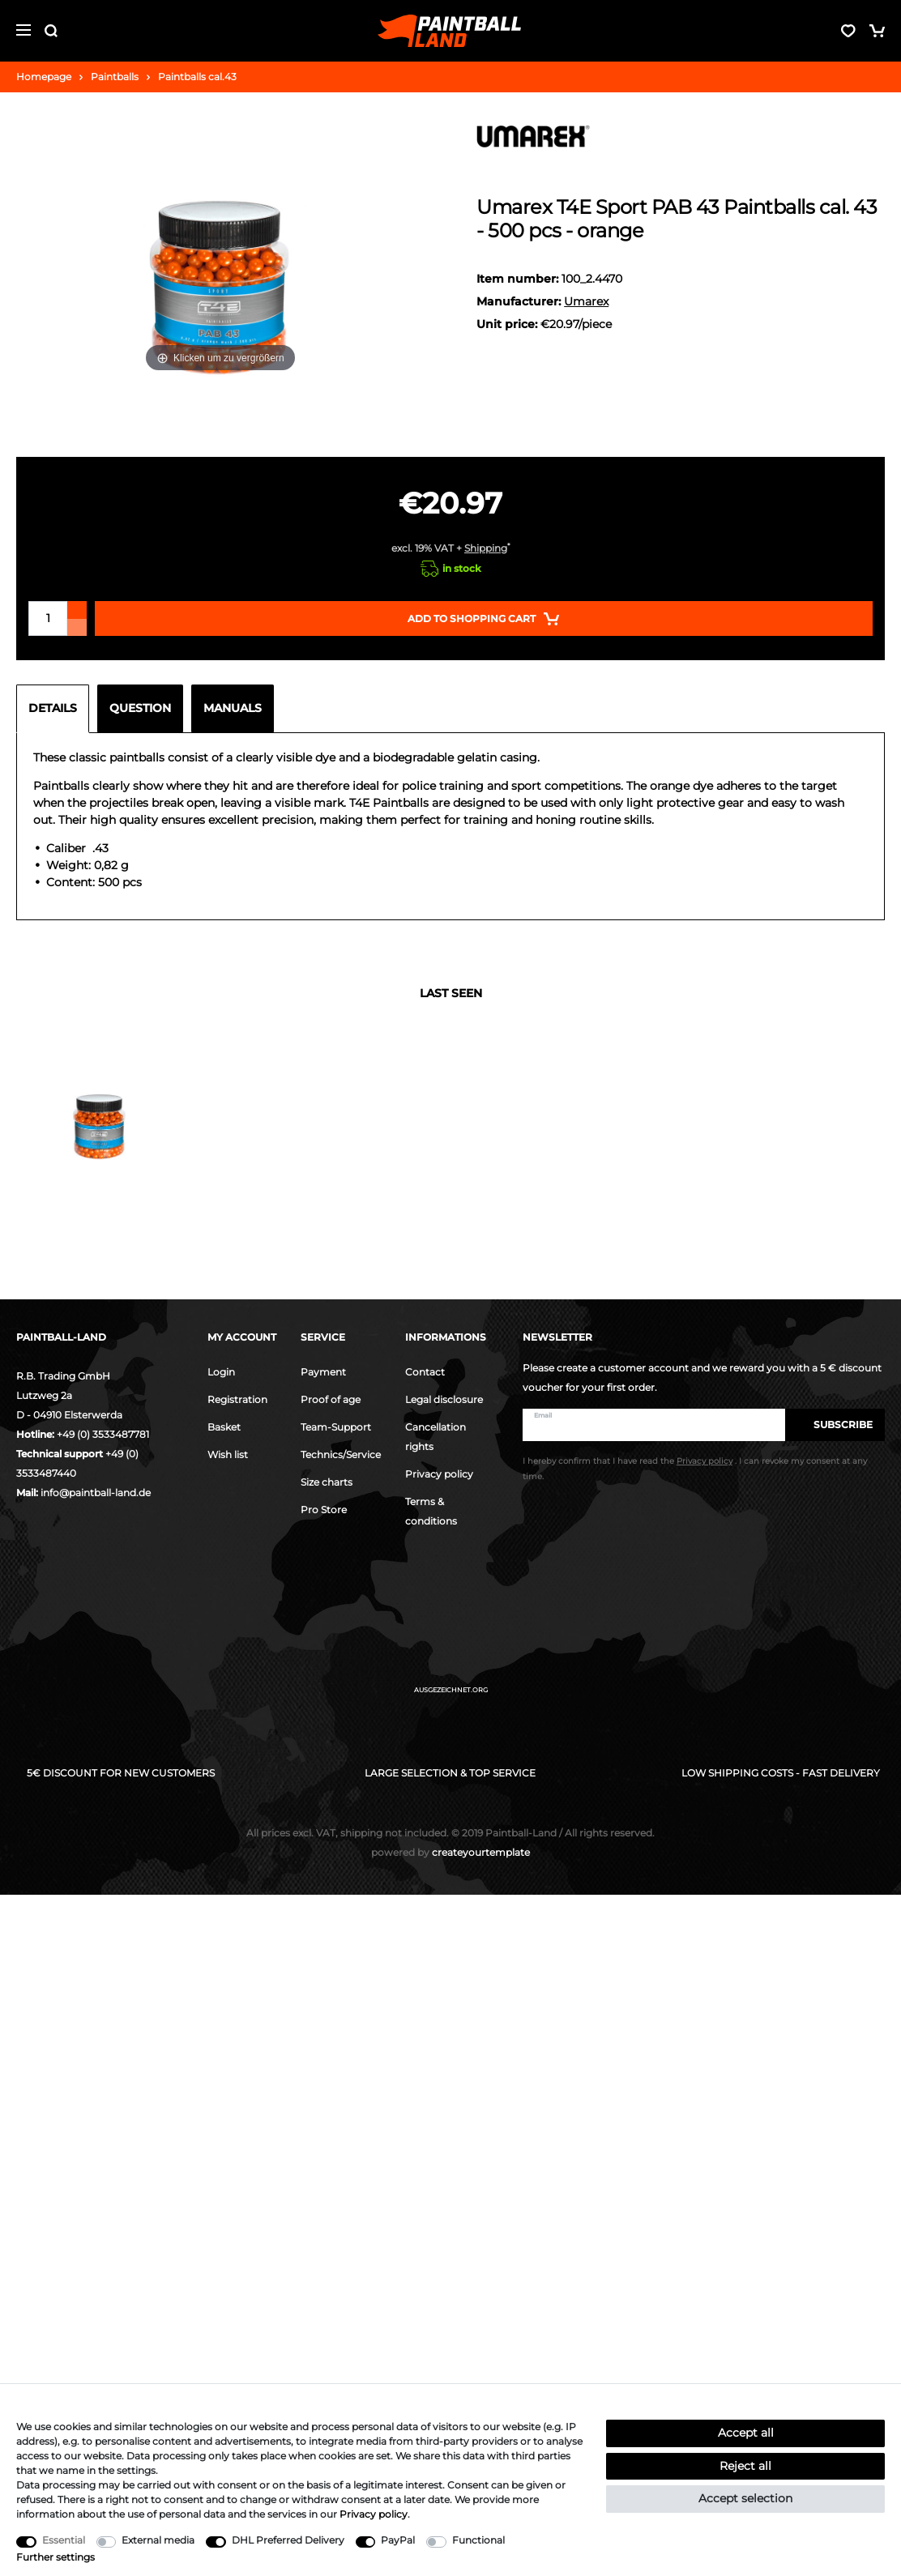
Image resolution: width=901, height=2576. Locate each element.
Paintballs (115, 76)
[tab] (56, 709)
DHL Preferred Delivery (288, 2540)
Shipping (485, 548)
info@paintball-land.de (96, 1492)
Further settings (55, 2557)
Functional (478, 2540)
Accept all (746, 2432)
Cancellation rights (435, 1436)
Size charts (326, 1482)
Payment (323, 1372)
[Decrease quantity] (77, 627)
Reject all (745, 2466)
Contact (425, 1372)
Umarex (586, 301)
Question (140, 708)
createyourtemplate (450, 1852)
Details (52, 708)
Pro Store (324, 1509)
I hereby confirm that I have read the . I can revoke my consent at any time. (695, 1468)
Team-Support (336, 1427)
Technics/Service (341, 1454)
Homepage (43, 76)
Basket (224, 1427)
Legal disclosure (444, 1399)
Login (221, 1372)
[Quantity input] (47, 618)
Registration (237, 1399)
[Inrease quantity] (77, 610)
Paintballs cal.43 (197, 76)
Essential (63, 2540)
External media (158, 2540)
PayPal (398, 2540)
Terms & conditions (431, 1511)
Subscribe (835, 1424)
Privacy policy (439, 1474)
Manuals (232, 708)
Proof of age (331, 1399)
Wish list (227, 1454)
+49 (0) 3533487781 (103, 1434)
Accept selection (745, 2498)
